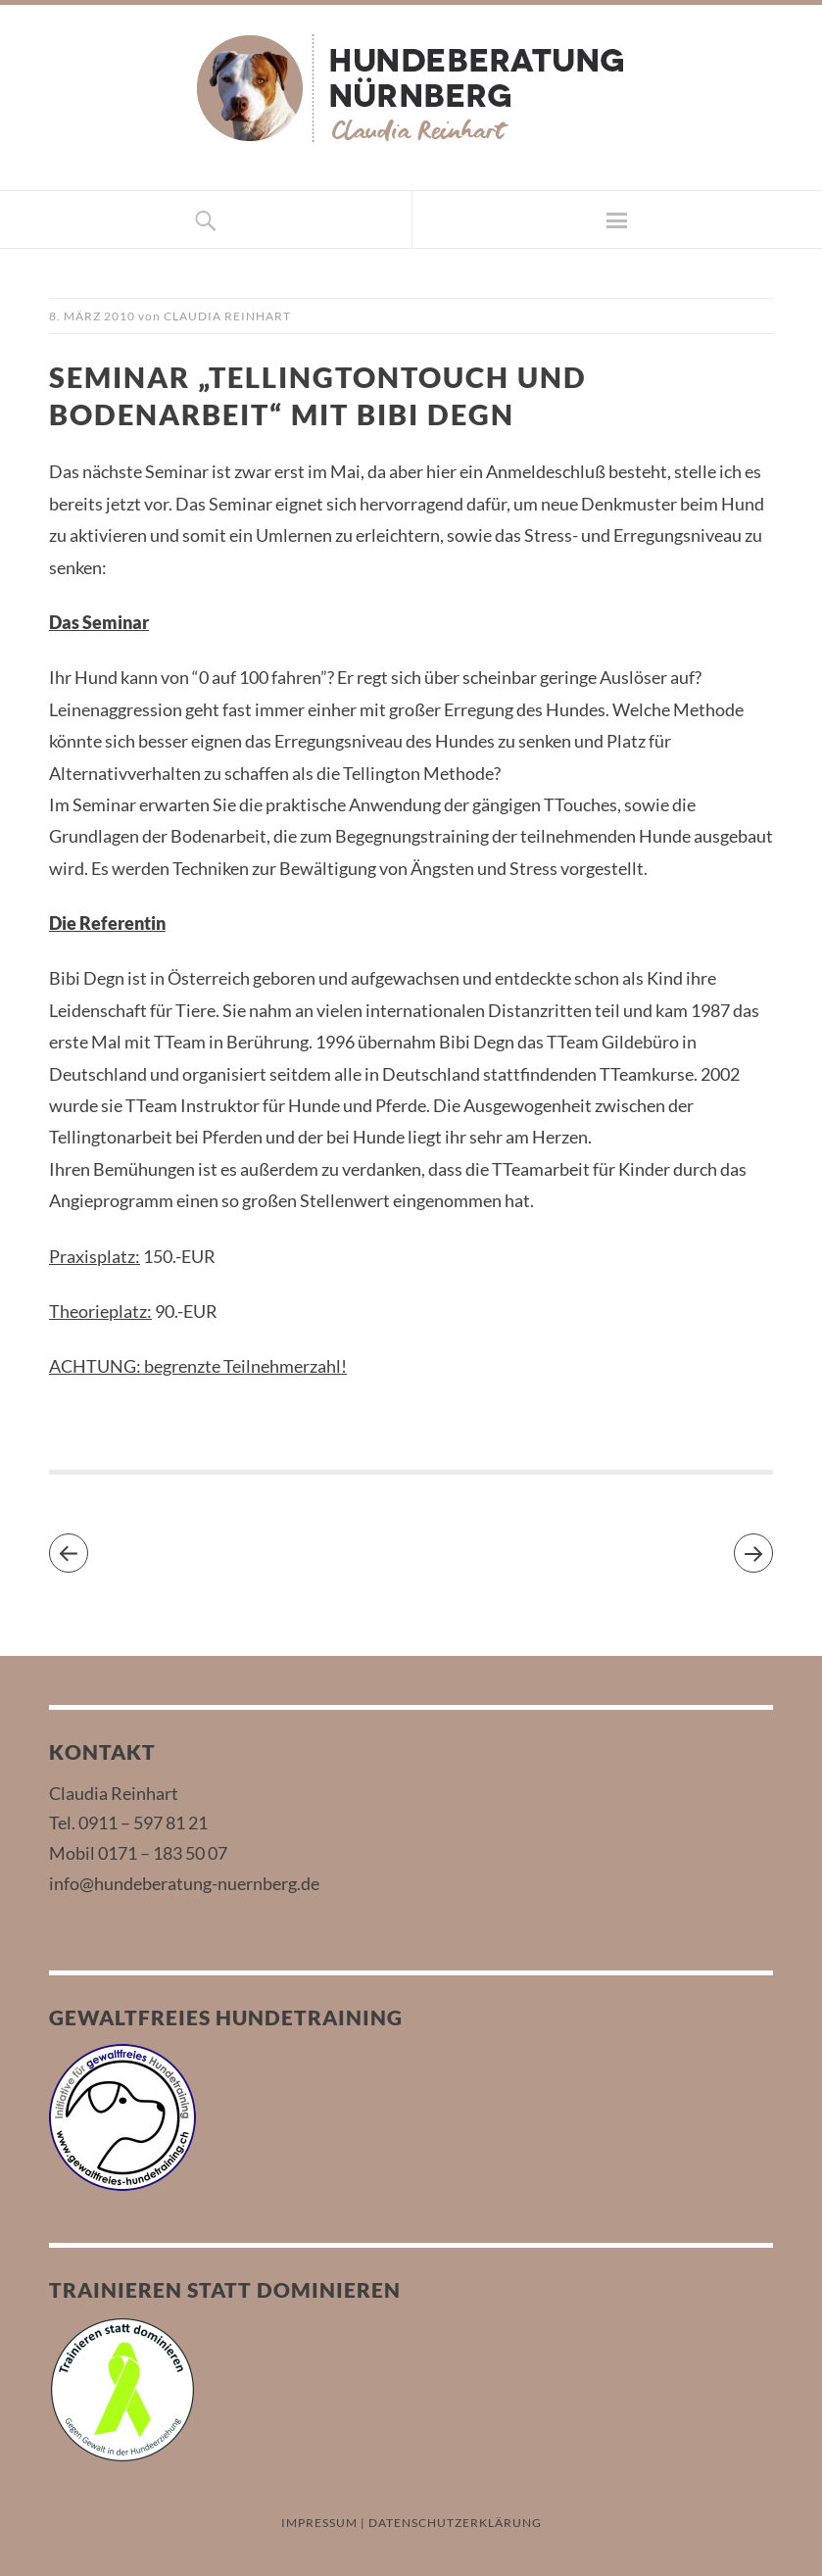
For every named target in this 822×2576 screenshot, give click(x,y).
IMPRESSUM (319, 2522)
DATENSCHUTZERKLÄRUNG (455, 2522)
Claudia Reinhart (227, 316)
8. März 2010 (92, 316)
